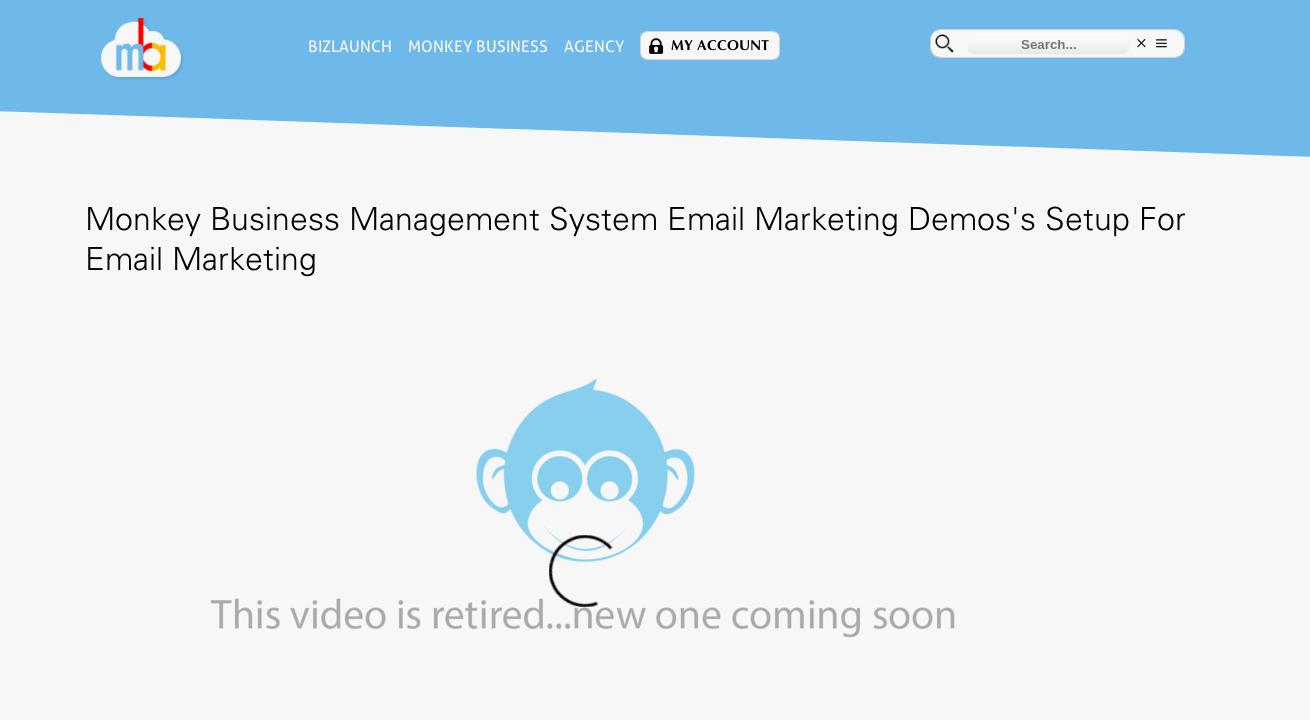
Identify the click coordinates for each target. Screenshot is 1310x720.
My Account (654, 45)
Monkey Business (412, 46)
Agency (528, 46)
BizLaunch (284, 46)
